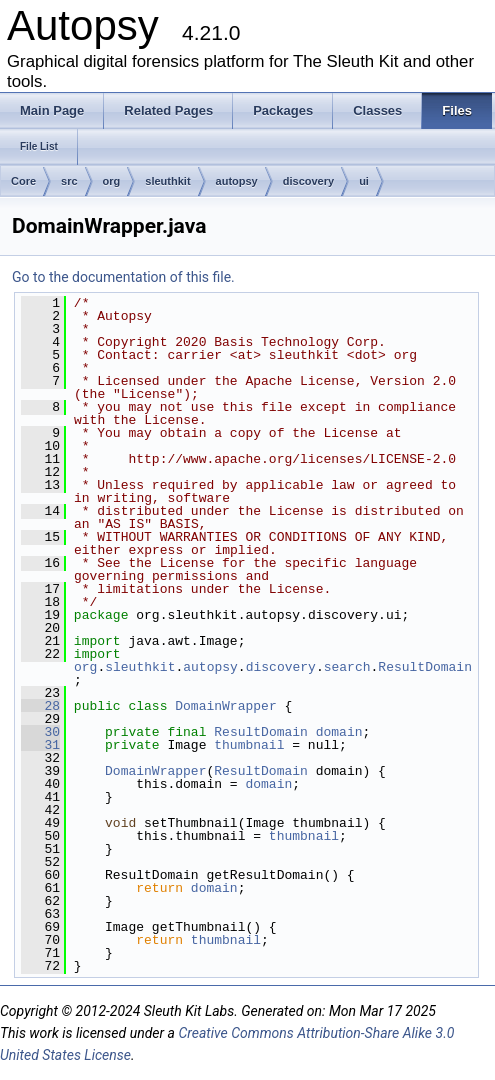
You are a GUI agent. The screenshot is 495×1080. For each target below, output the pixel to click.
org (112, 181)
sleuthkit (167, 181)
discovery (308, 181)
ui (364, 181)
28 (40, 706)
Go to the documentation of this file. (123, 277)
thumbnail (249, 745)
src (69, 181)
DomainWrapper (225, 706)
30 (40, 732)
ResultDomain (425, 667)
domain (339, 732)
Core (23, 181)
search (347, 667)
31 (40, 745)
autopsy (237, 181)
